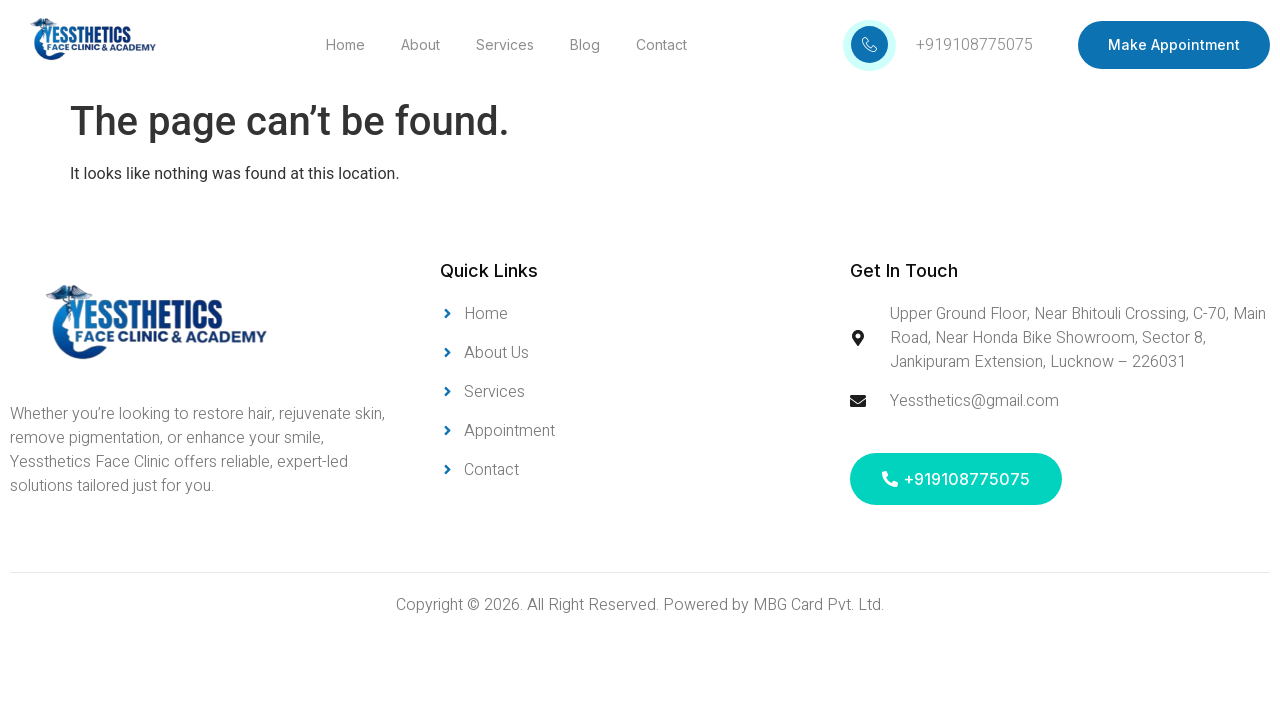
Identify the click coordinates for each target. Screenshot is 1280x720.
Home (345, 44)
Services (505, 44)
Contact (661, 44)
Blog (585, 44)
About (420, 44)
